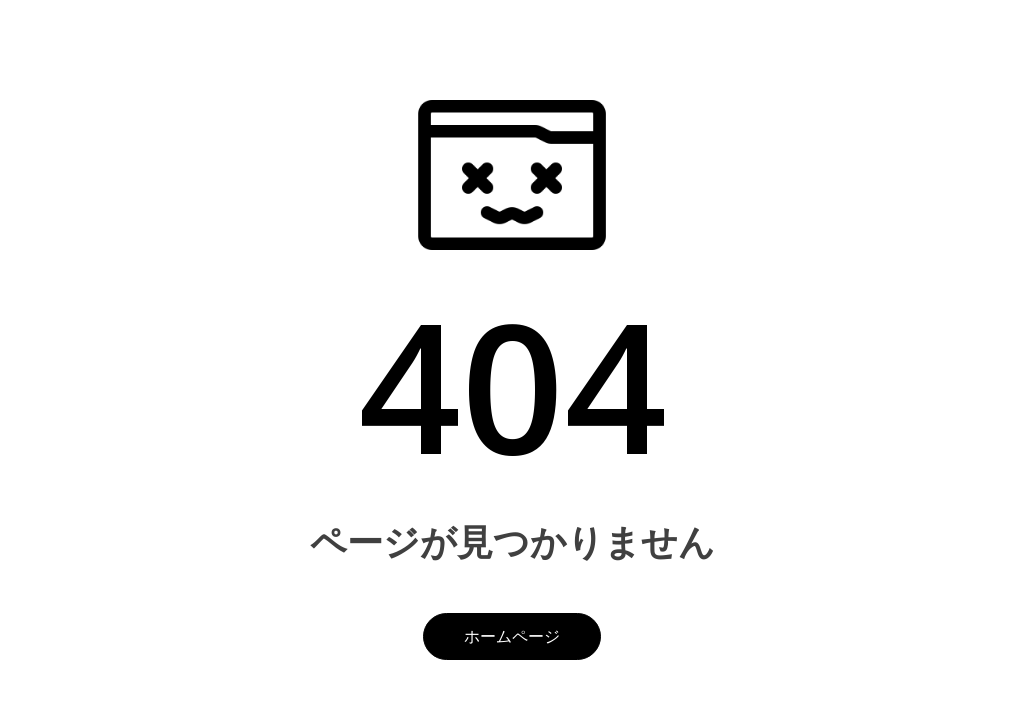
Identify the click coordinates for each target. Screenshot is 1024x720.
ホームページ (512, 636)
